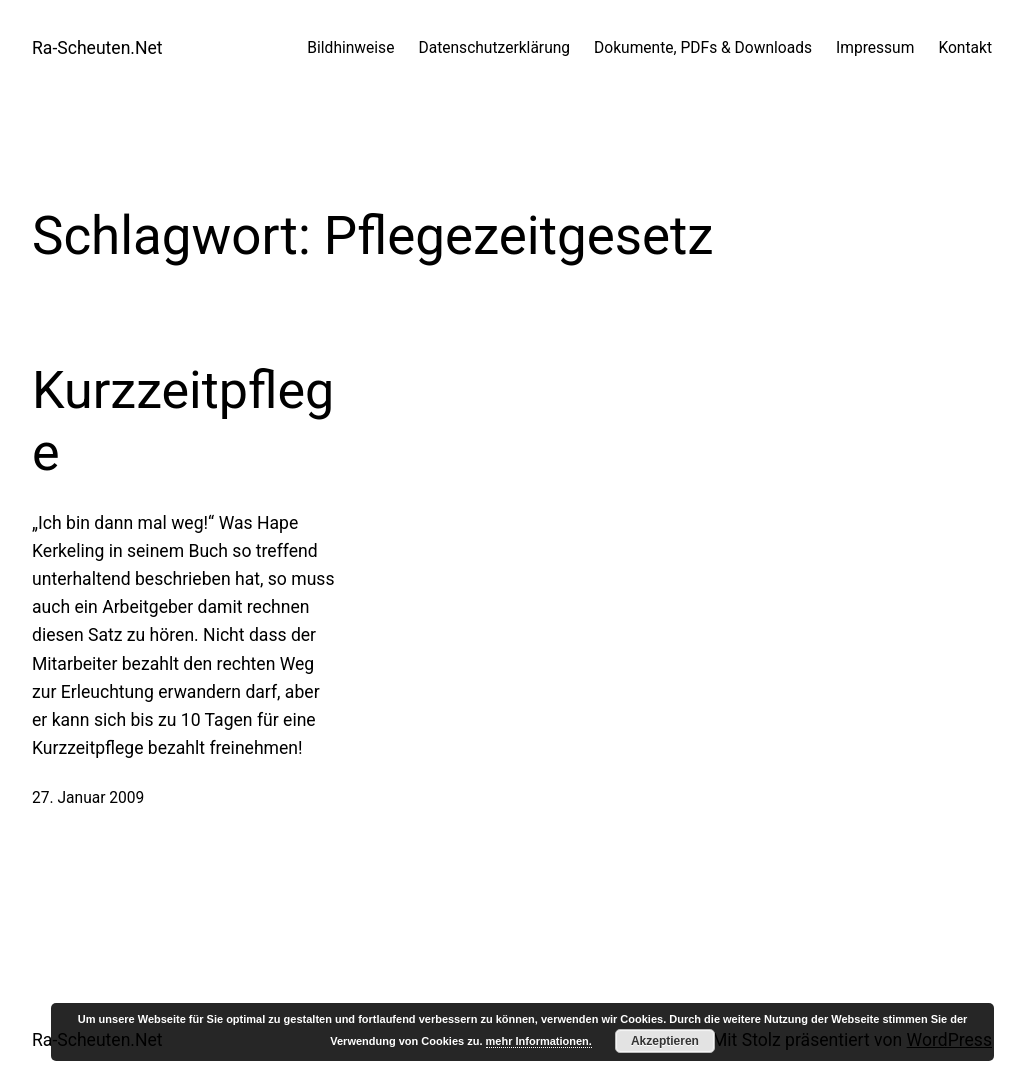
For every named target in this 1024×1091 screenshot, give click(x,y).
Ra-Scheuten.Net (97, 48)
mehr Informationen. (539, 1041)
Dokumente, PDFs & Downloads (703, 48)
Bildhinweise (350, 48)
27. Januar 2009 (88, 798)
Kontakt (965, 48)
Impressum (875, 48)
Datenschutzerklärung (494, 48)
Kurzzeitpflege (183, 421)
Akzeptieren (665, 1041)
